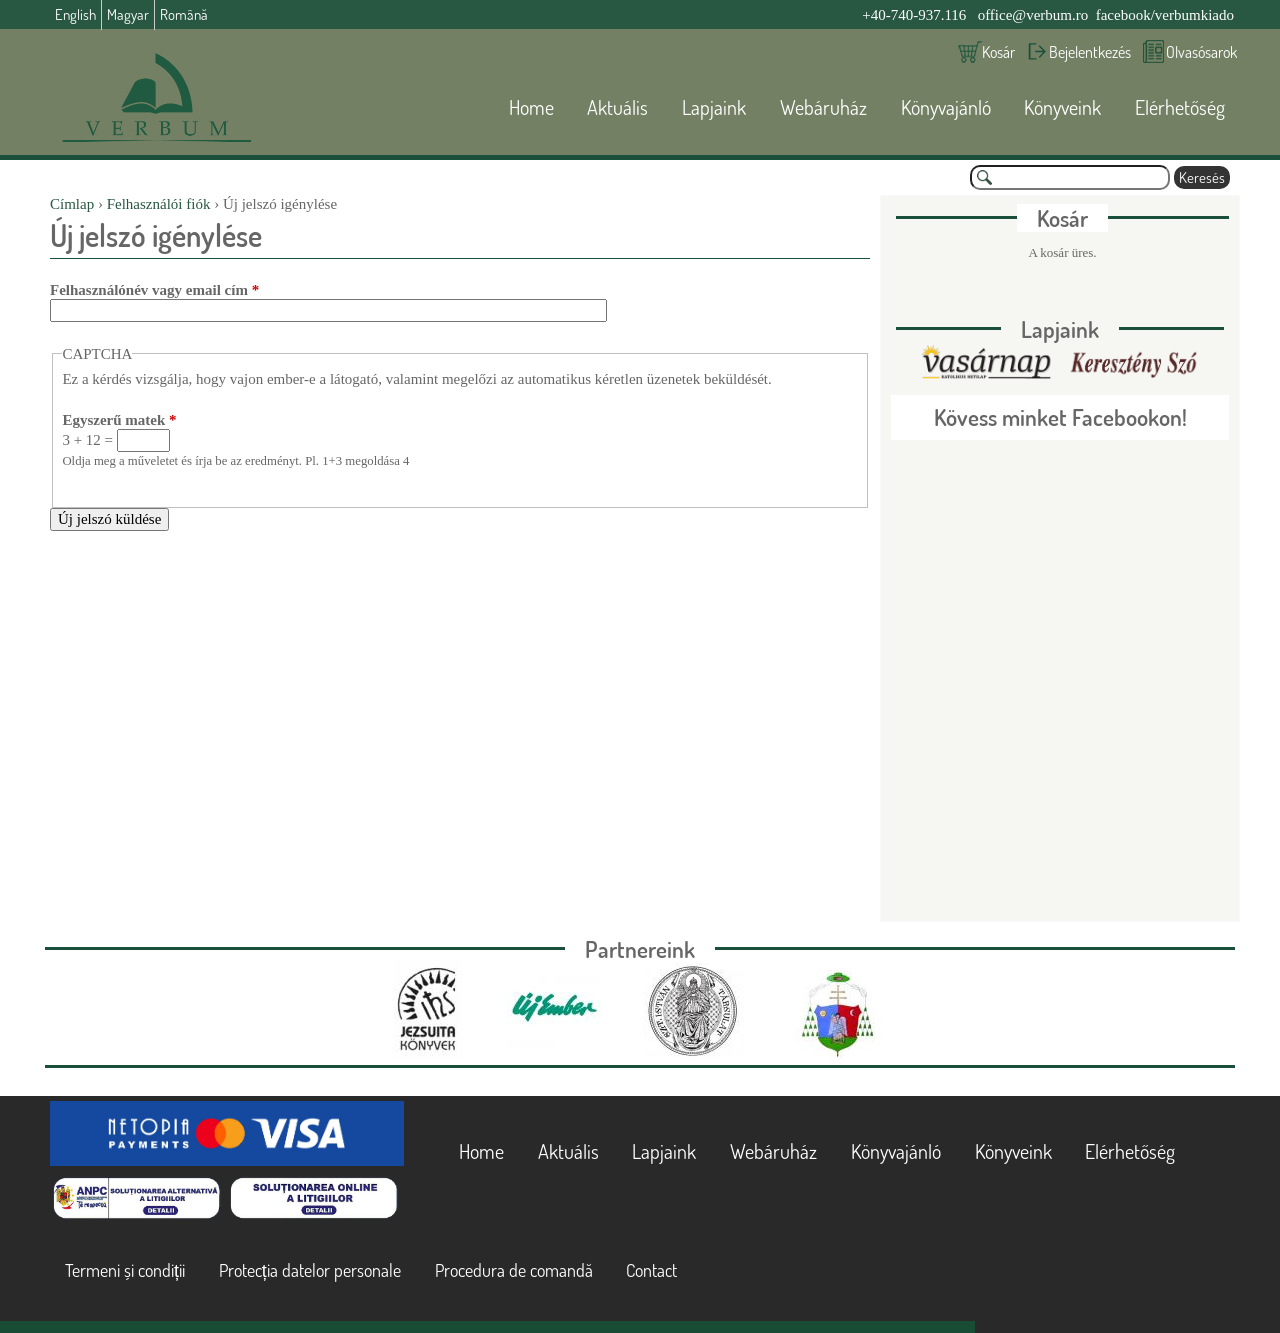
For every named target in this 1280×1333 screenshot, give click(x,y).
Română (184, 14)
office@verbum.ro (1033, 15)
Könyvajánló (946, 107)
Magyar (128, 14)
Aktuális (617, 107)
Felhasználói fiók (159, 204)
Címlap (72, 204)
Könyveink (1062, 107)
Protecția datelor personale (310, 1270)
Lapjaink (714, 107)
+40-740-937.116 (914, 15)
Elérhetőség (1180, 107)
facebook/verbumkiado (1165, 15)
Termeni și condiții (125, 1270)
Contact (651, 1270)
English (75, 14)
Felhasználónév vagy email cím (154, 290)
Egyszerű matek (119, 420)
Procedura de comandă (514, 1270)
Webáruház (823, 107)
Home (531, 107)
